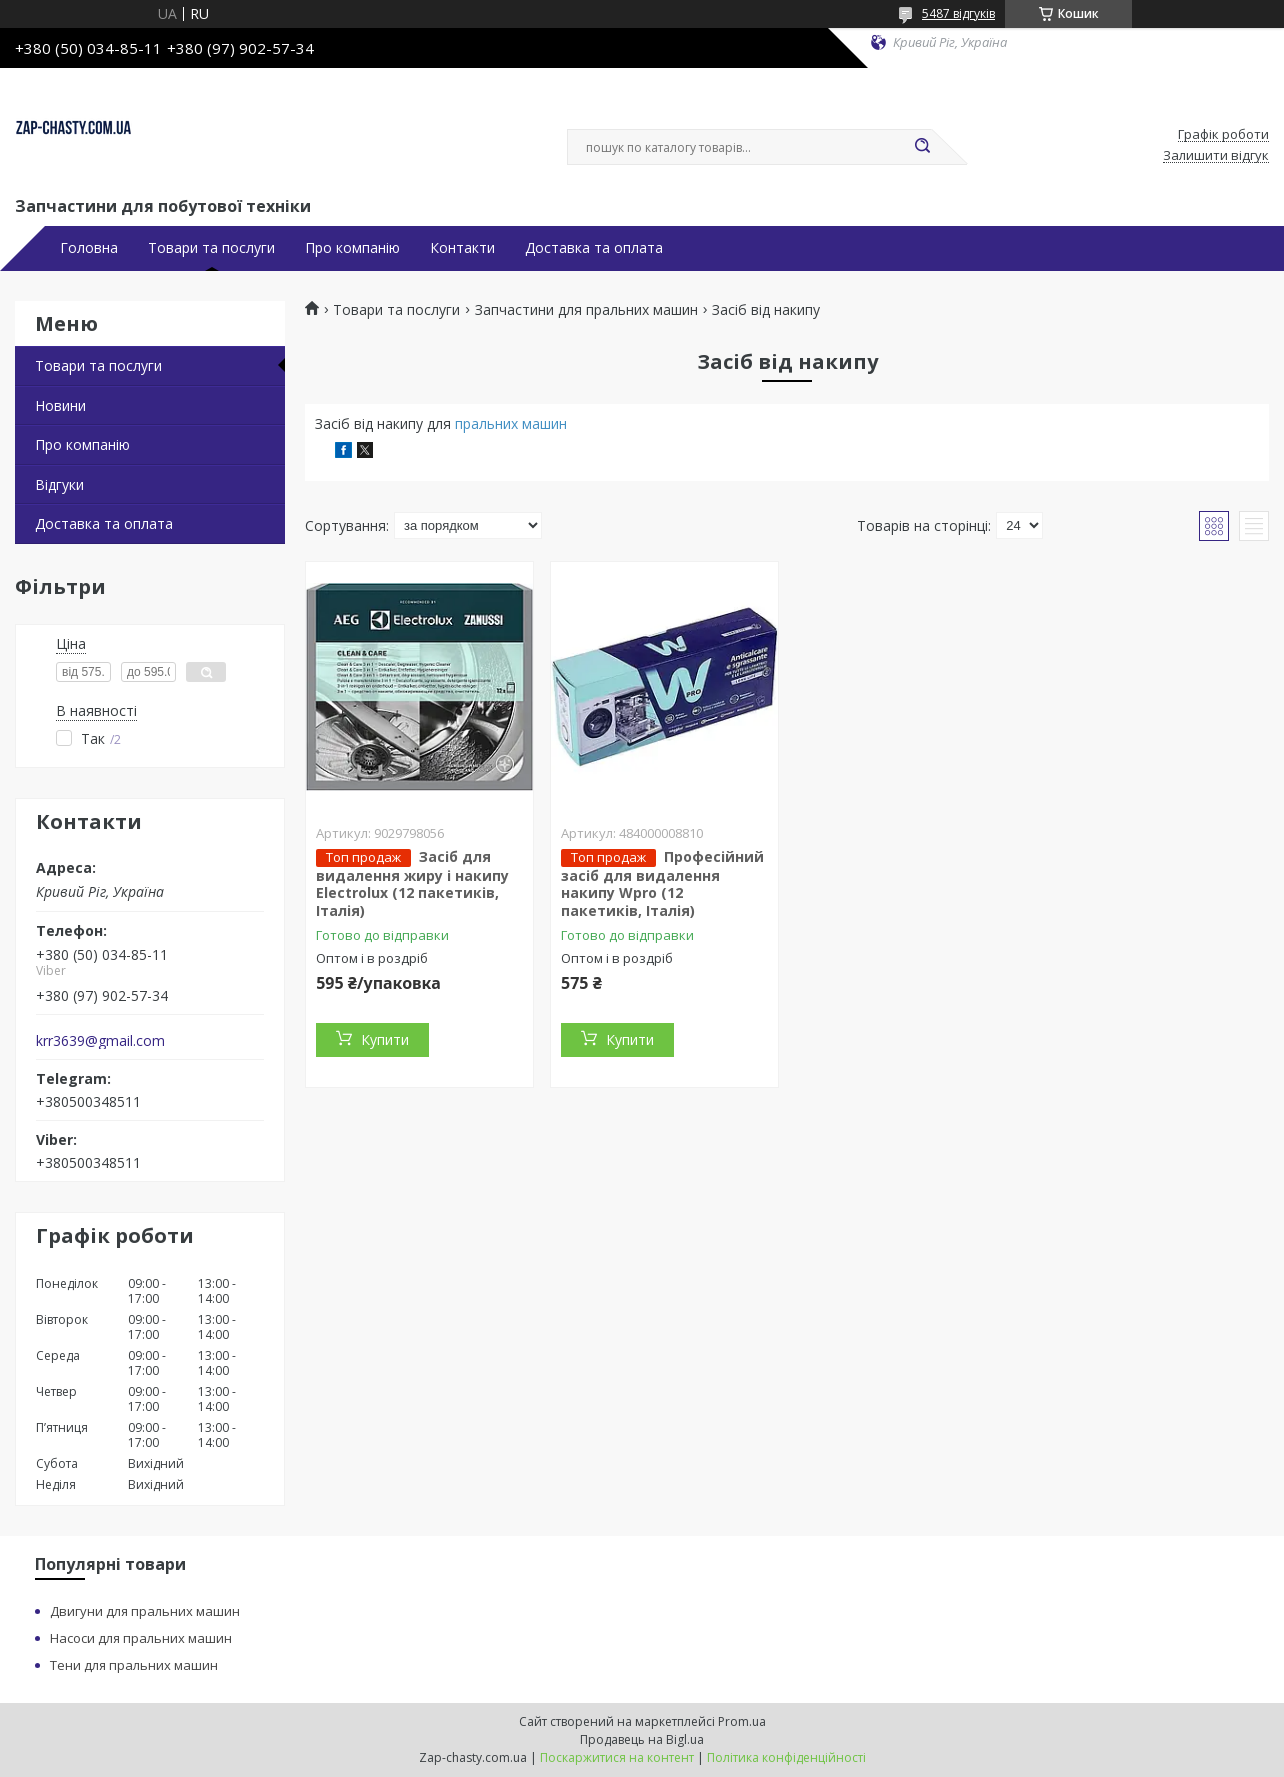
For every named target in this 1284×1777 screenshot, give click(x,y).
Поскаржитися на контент (617, 1757)
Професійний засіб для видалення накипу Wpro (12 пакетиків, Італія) (662, 883)
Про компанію (352, 248)
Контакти (462, 248)
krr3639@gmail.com (100, 1041)
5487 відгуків (958, 13)
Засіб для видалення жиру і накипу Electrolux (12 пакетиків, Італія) (412, 883)
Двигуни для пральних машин (145, 1611)
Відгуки (59, 484)
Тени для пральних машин (134, 1665)
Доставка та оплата (594, 248)
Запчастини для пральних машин (586, 310)
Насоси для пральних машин (141, 1638)
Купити (385, 1039)
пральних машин (511, 423)
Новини (60, 405)
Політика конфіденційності (786, 1757)
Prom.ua (742, 1721)
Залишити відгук (1216, 156)
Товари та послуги (211, 248)
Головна (89, 248)
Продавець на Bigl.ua (642, 1739)
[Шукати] (922, 147)
